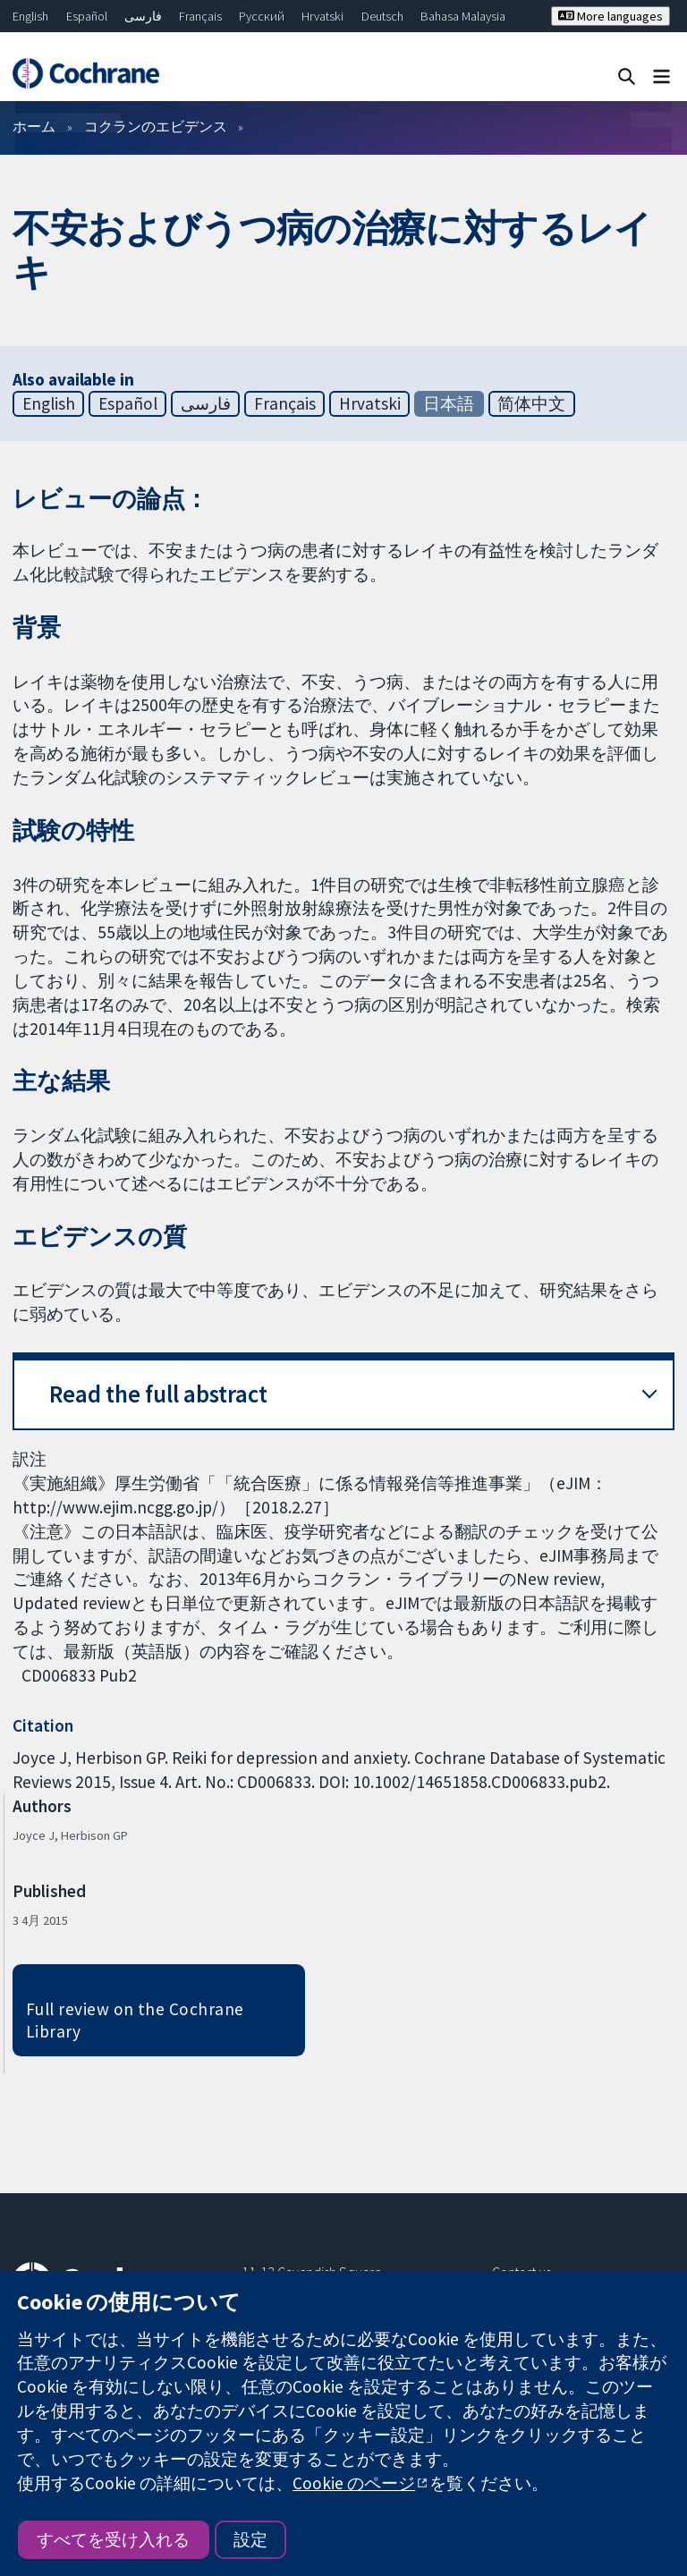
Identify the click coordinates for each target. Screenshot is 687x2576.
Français (200, 16)
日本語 (448, 403)
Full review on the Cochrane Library (135, 2020)
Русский (261, 16)
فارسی (143, 16)
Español (86, 16)
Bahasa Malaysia (462, 16)
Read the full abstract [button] (158, 1394)
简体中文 (531, 403)
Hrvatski (322, 16)
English (30, 16)
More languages (610, 16)
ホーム (34, 126)
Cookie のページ (354, 2483)
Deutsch (382, 16)
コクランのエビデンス (155, 126)
